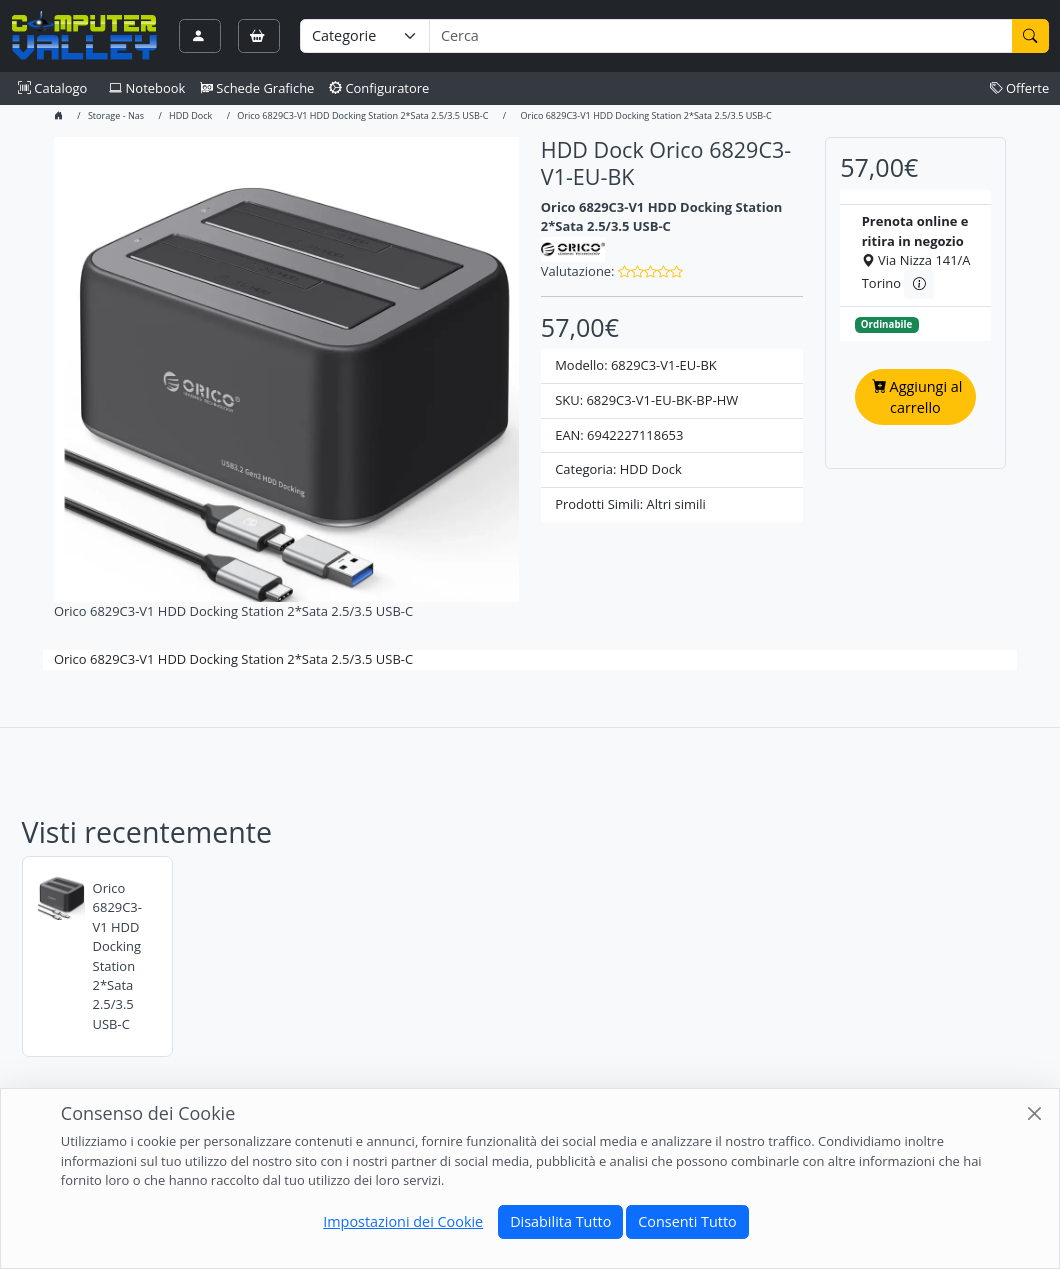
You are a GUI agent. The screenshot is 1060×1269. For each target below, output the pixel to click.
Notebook (147, 88)
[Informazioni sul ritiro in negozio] (918, 284)
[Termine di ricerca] (720, 36)
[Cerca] (1031, 36)
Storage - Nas (116, 115)
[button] (650, 271)
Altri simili (676, 504)
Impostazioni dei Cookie (403, 1221)
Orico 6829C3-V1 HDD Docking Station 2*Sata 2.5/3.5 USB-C (362, 115)
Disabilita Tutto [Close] (560, 1221)
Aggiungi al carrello (917, 397)
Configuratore (379, 88)
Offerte (1020, 88)
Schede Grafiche (257, 88)
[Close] (1034, 1112)
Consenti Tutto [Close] (687, 1221)
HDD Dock (190, 115)
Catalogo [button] (52, 88)
